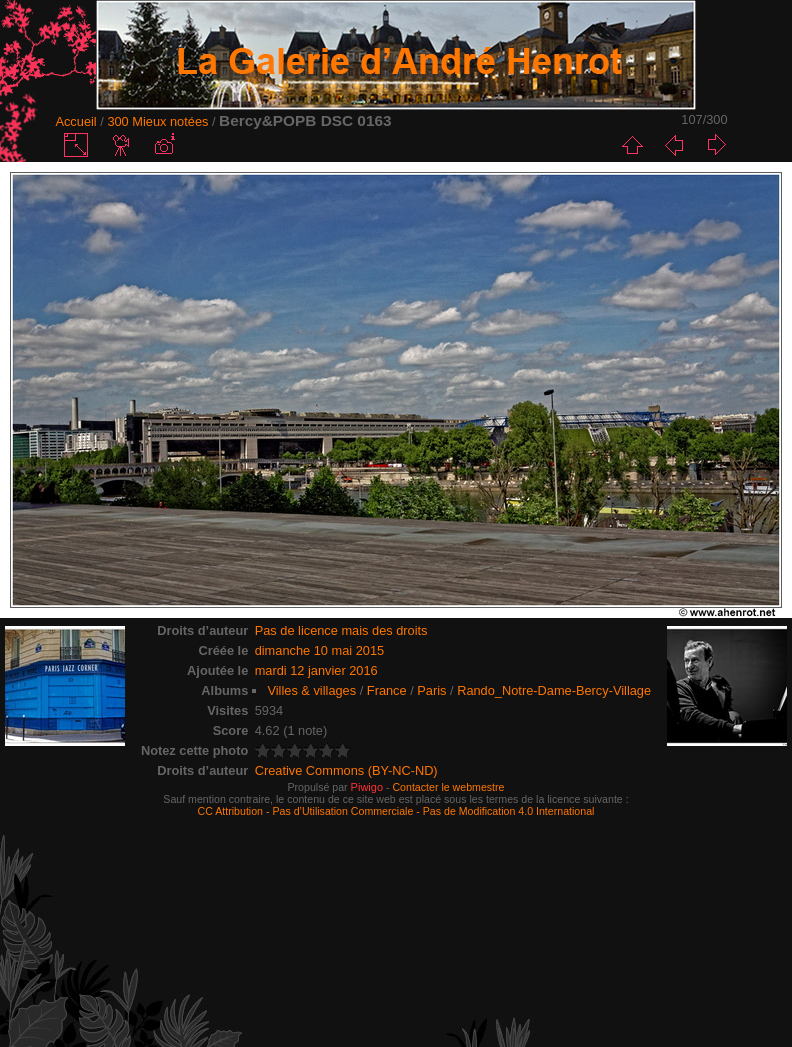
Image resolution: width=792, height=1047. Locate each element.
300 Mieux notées (157, 121)
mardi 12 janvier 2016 (316, 670)
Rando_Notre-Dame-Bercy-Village (554, 690)
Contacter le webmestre (448, 787)
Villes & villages (311, 690)
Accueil (75, 121)
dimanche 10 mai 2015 (319, 650)
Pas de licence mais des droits (341, 630)
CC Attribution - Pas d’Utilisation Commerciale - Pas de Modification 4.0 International (396, 811)
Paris (431, 690)
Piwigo (367, 787)
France (387, 690)
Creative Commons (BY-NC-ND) (346, 770)
